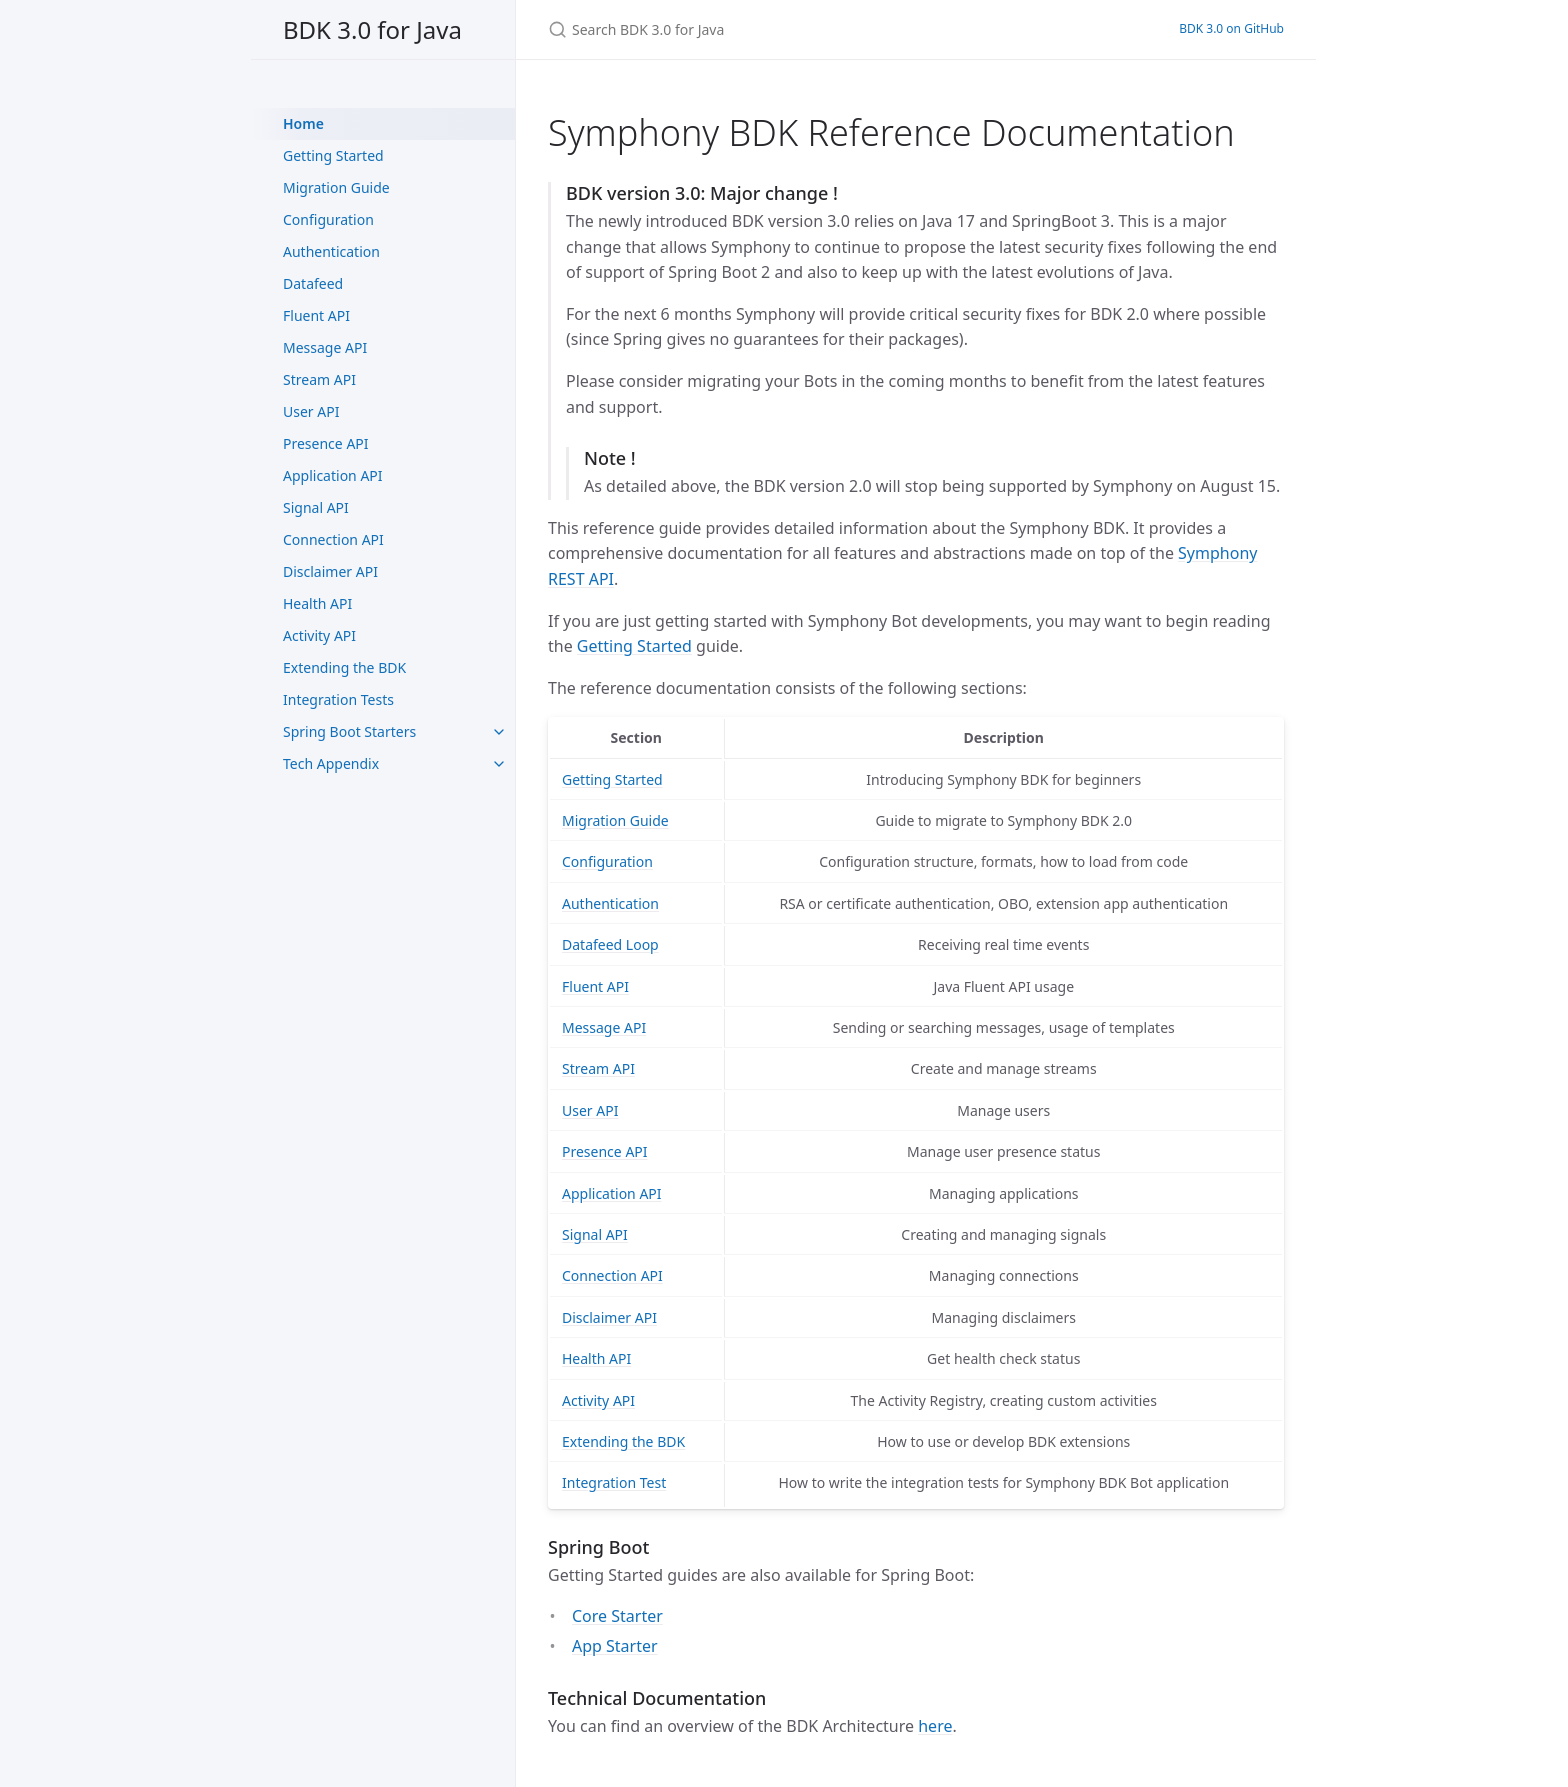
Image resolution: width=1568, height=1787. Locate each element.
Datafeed (313, 283)
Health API (317, 603)
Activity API (319, 635)
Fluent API (316, 315)
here (935, 1726)
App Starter (615, 1646)
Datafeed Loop (610, 944)
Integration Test (614, 1482)
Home (303, 123)
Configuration (328, 219)
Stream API (319, 379)
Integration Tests (338, 699)
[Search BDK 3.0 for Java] (784, 29)
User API (311, 411)
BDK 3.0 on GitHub (1231, 28)
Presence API (326, 443)
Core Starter (617, 1616)
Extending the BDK (344, 667)
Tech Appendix (331, 763)
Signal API (316, 507)
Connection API (333, 539)
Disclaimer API (330, 571)
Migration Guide (336, 187)
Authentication (331, 251)
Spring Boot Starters (349, 731)
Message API (325, 347)
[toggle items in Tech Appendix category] (499, 764)
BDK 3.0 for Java (372, 29)
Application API (333, 475)
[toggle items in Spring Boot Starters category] (499, 732)
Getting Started (333, 155)
